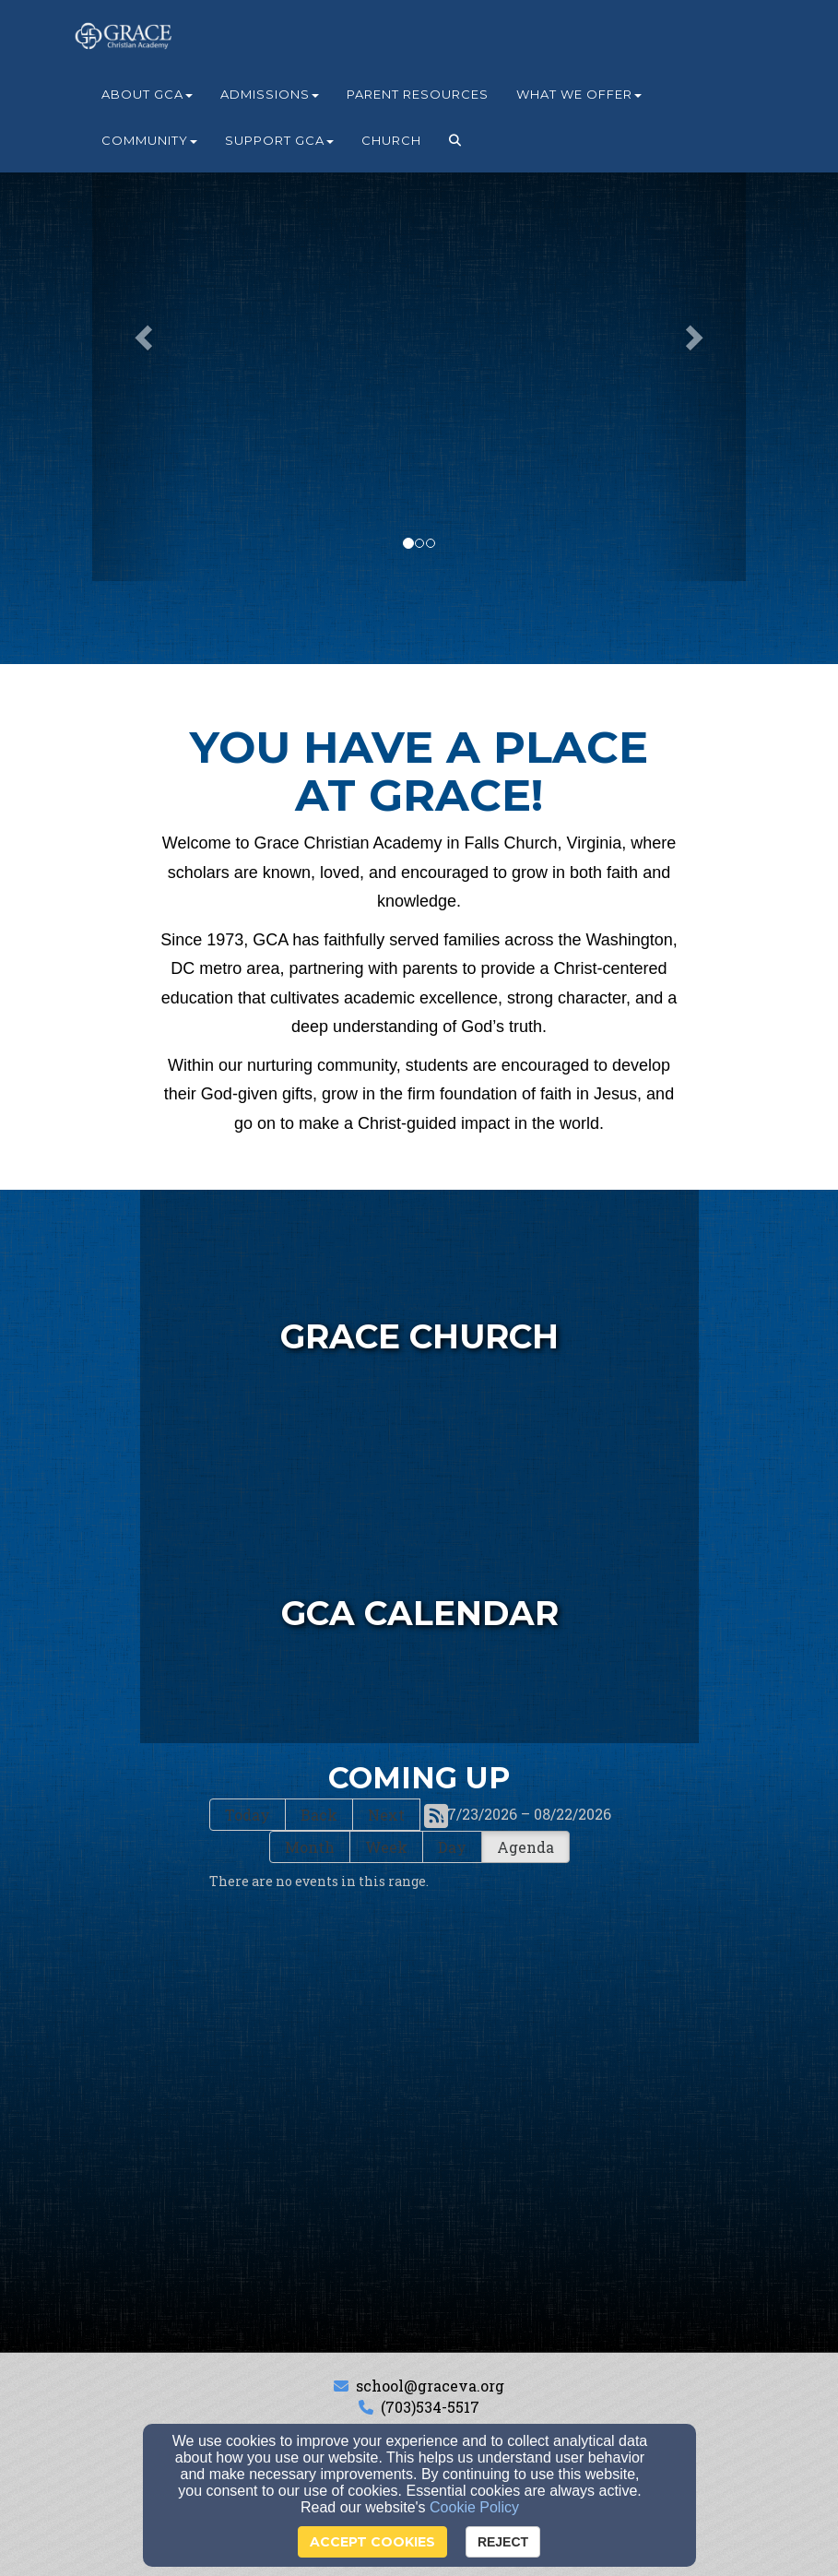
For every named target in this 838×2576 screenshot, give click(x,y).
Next (386, 1814)
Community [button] (149, 140)
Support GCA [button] (279, 140)
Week (386, 1847)
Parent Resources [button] (418, 94)
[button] (455, 140)
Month (310, 1847)
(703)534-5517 (430, 2406)
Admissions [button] (269, 94)
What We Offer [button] (579, 94)
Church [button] (391, 140)
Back (319, 1814)
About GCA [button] (147, 94)
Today (247, 1814)
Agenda (525, 1847)
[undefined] (419, 1604)
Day (452, 1847)
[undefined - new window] (419, 1328)
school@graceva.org (430, 2385)
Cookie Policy (474, 2507)
